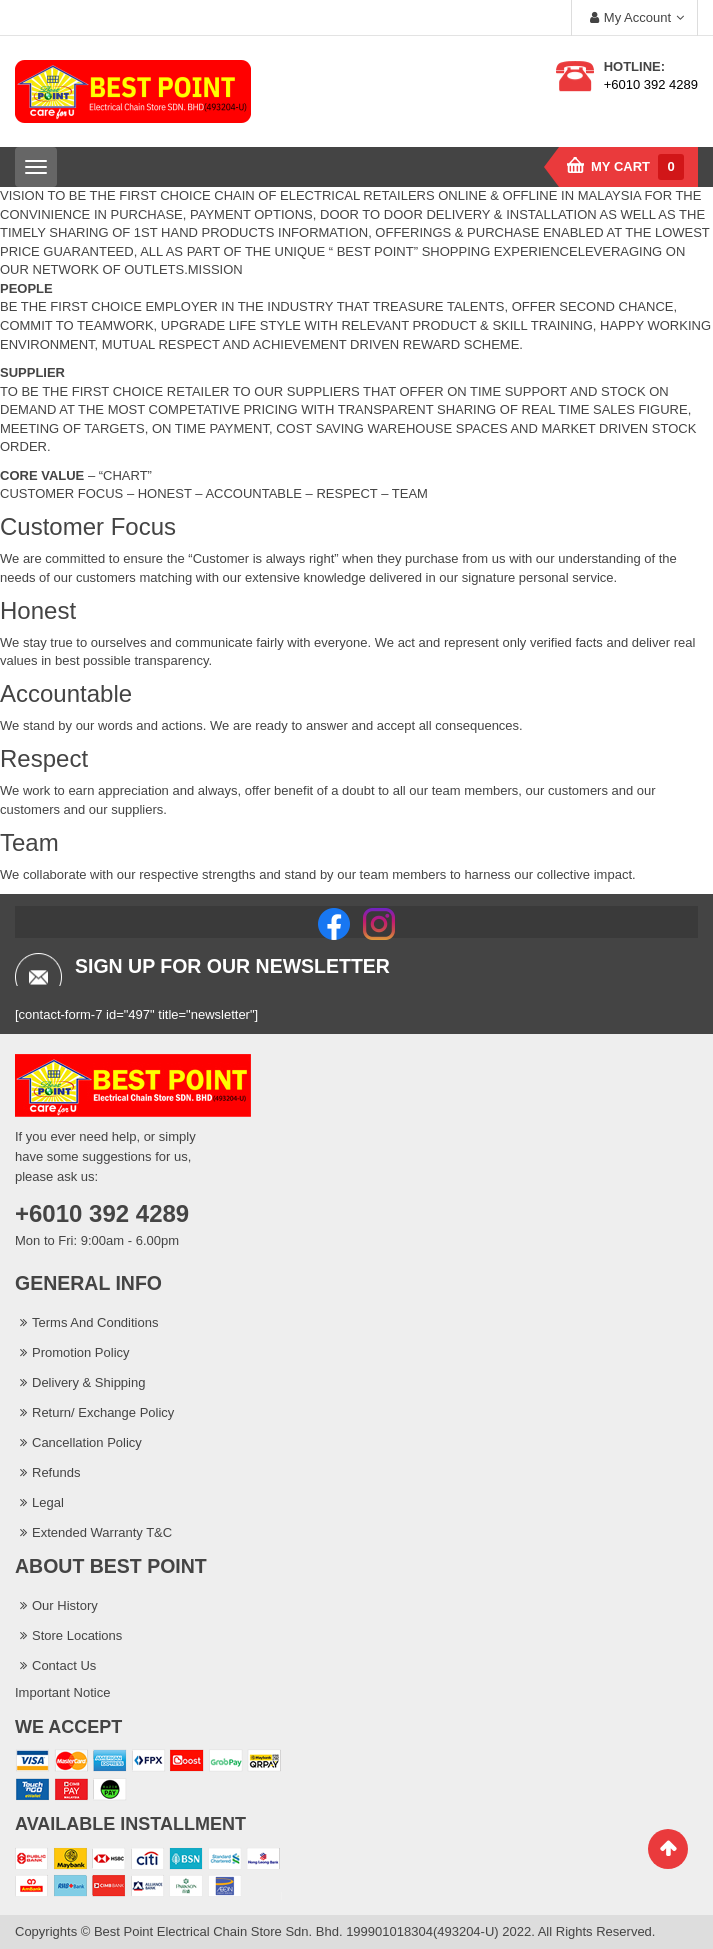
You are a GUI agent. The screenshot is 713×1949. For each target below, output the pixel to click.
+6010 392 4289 (651, 84)
